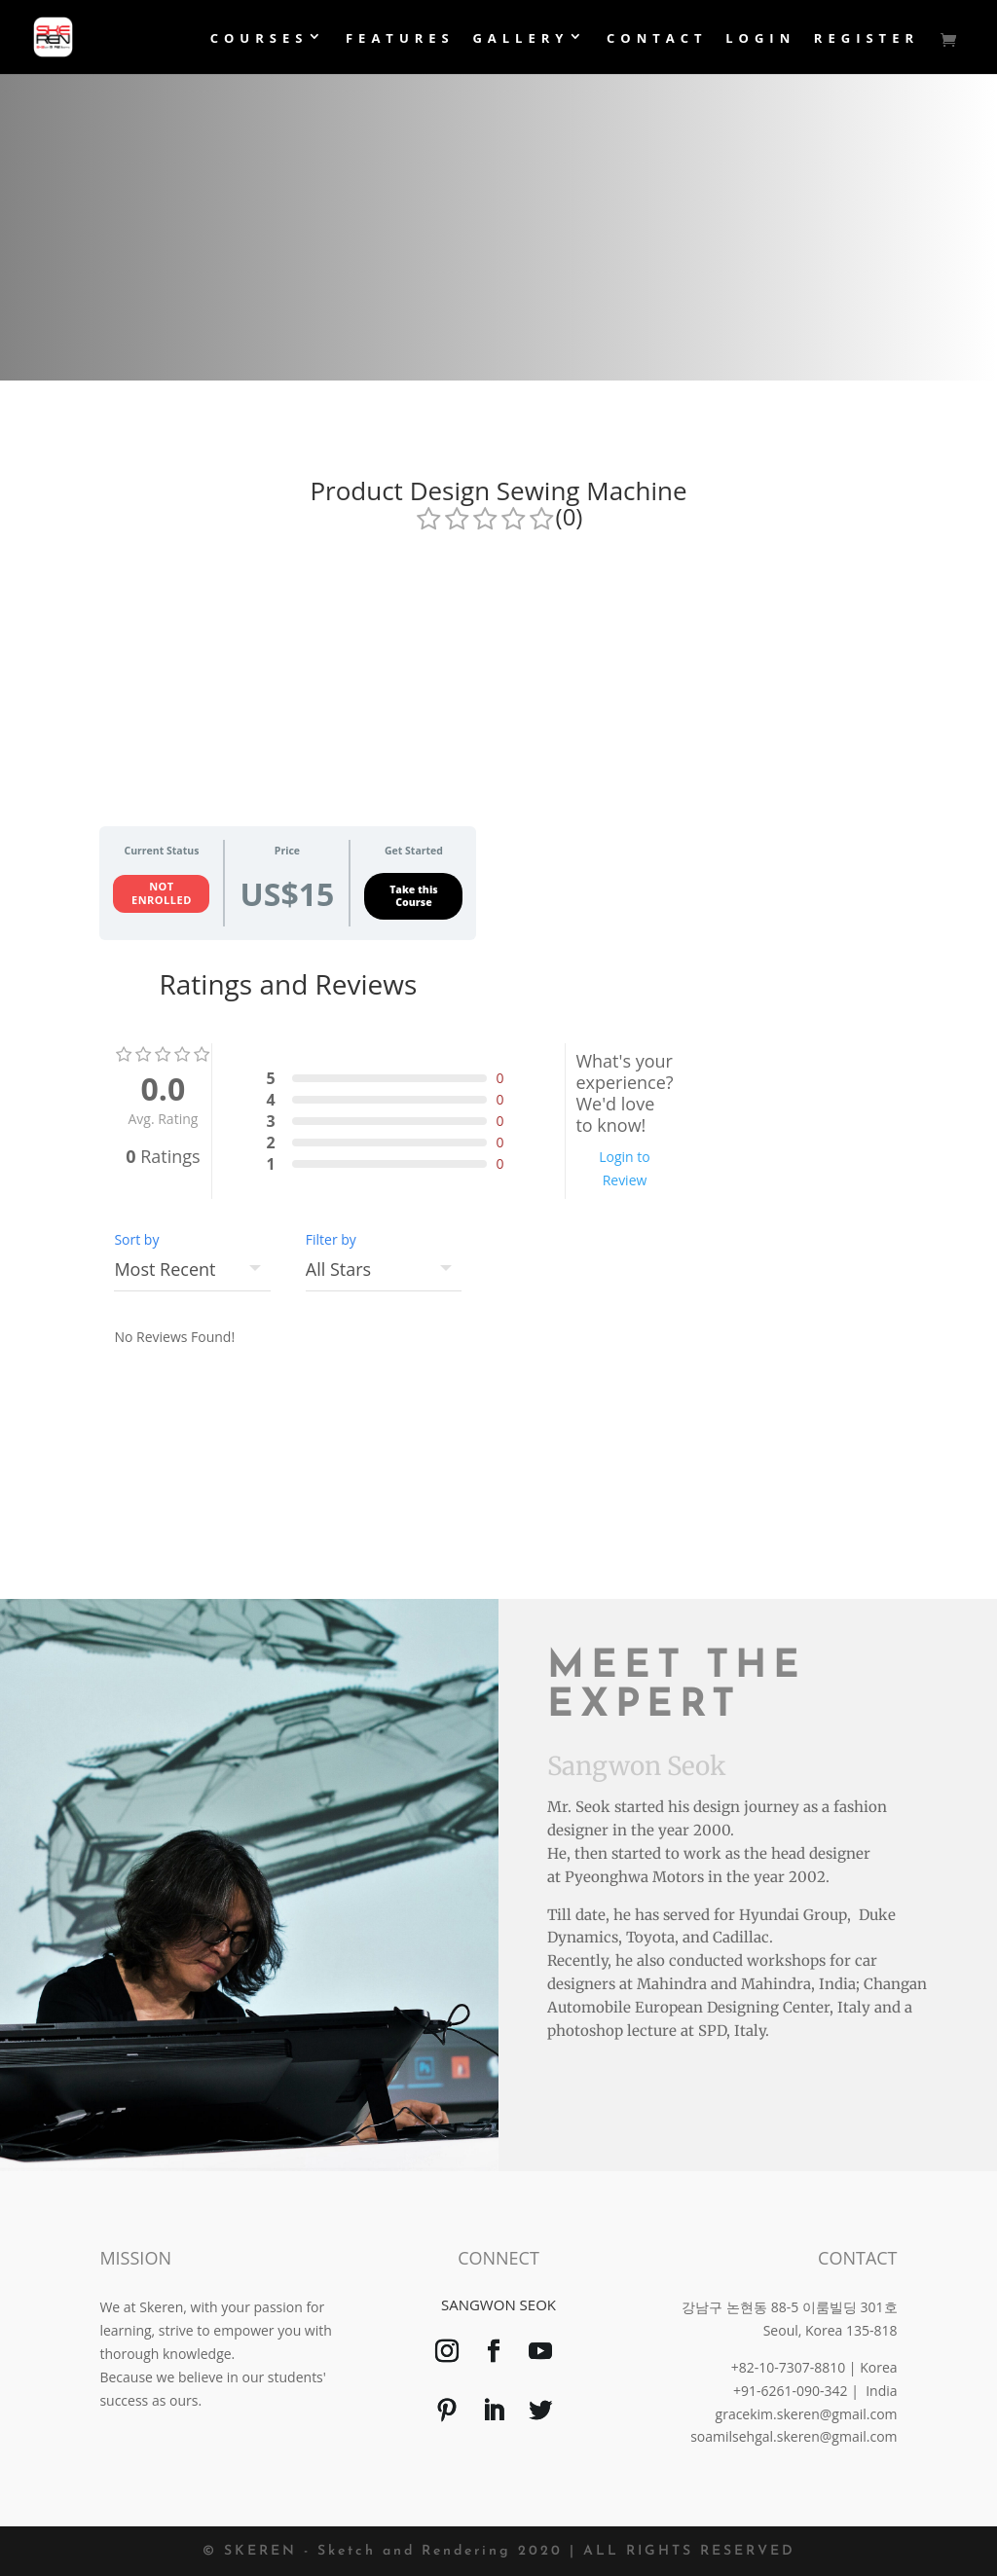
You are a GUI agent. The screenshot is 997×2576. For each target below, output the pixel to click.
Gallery (520, 39)
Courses (259, 39)
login (760, 39)
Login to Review (624, 1168)
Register (866, 39)
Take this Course (413, 896)
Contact (657, 39)
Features (400, 39)
